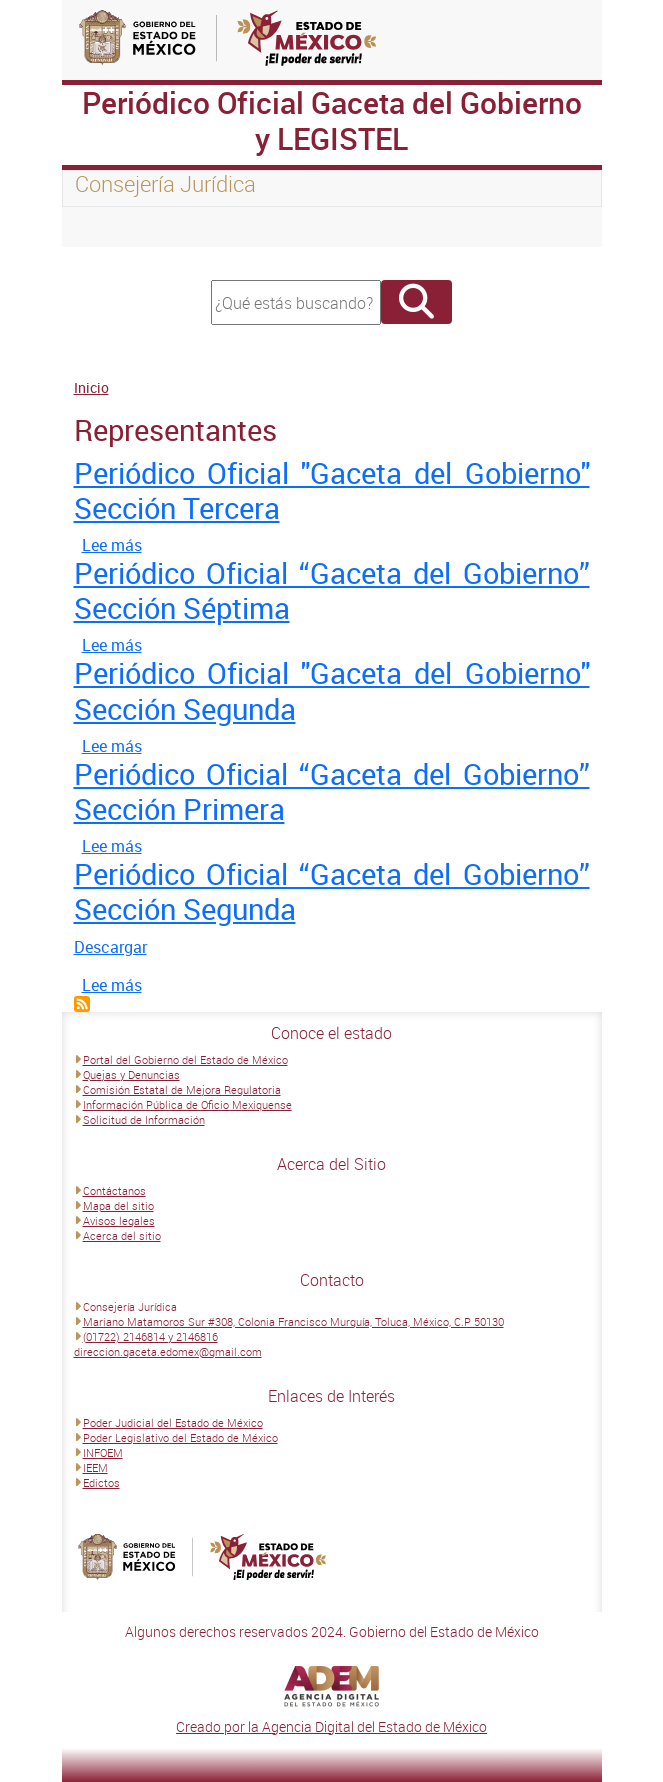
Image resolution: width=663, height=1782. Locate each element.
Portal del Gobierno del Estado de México (185, 1059)
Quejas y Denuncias (131, 1074)
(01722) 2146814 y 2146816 (150, 1336)
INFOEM (103, 1452)
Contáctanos (114, 1190)
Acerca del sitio (122, 1235)
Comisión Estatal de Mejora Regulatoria (182, 1089)
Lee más (112, 545)
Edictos (101, 1482)
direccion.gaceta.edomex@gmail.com (168, 1351)
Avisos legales (119, 1220)
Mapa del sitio (118, 1205)
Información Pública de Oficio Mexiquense (187, 1104)
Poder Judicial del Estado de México (173, 1422)
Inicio (91, 387)
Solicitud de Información (144, 1119)
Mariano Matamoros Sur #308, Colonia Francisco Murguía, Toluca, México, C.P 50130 (293, 1321)
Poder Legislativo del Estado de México (180, 1437)
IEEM (95, 1467)
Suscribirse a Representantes (82, 1004)
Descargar (110, 947)
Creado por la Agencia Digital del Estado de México (331, 1726)
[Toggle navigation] (102, 227)
